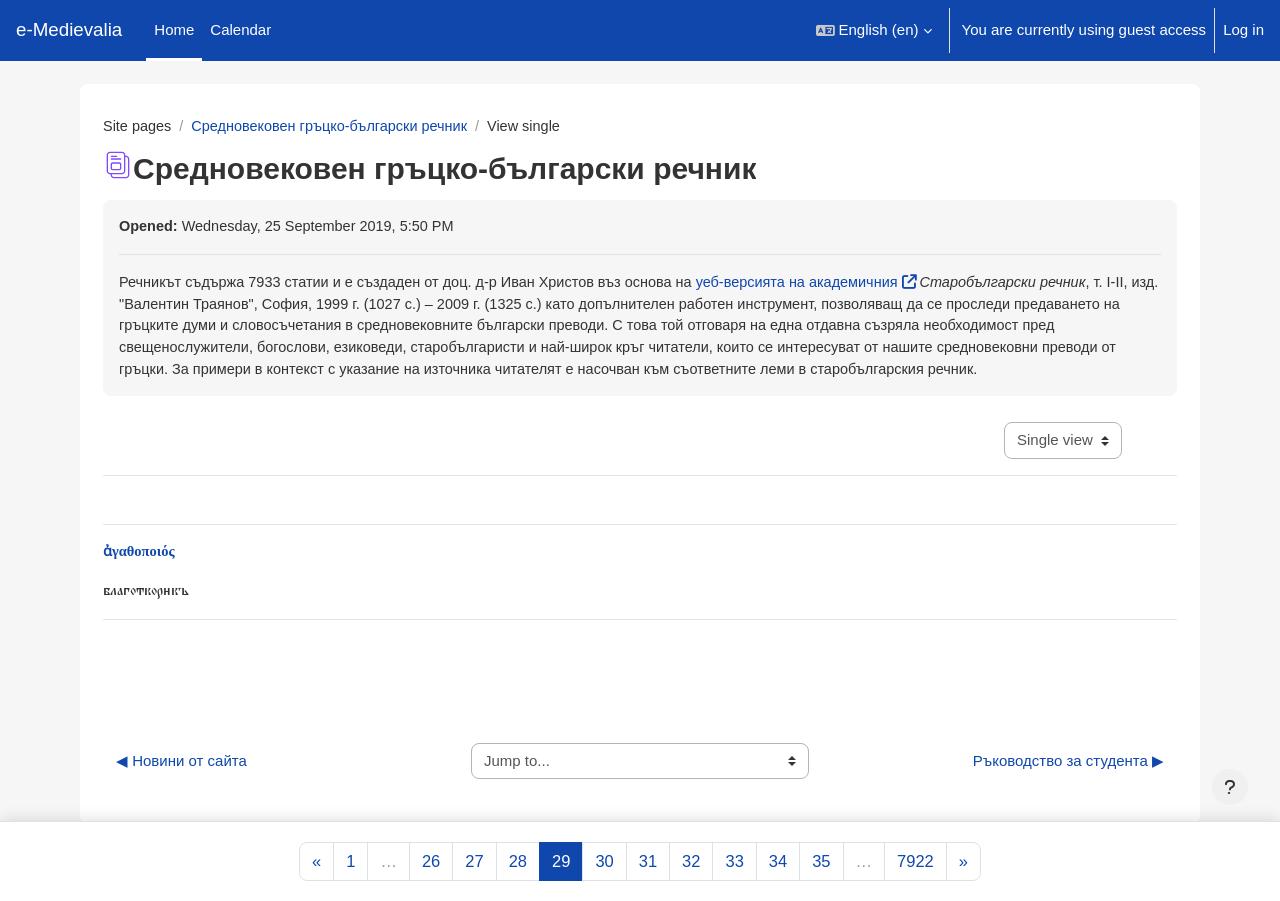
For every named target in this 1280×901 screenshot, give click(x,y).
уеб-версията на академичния (822, 283)
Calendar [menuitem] (240, 29)
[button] (874, 30)
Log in (1243, 29)
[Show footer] (1230, 787)
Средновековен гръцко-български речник (337, 126)
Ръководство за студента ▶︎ (1068, 790)
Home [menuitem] (174, 29)
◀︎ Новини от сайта (181, 790)
